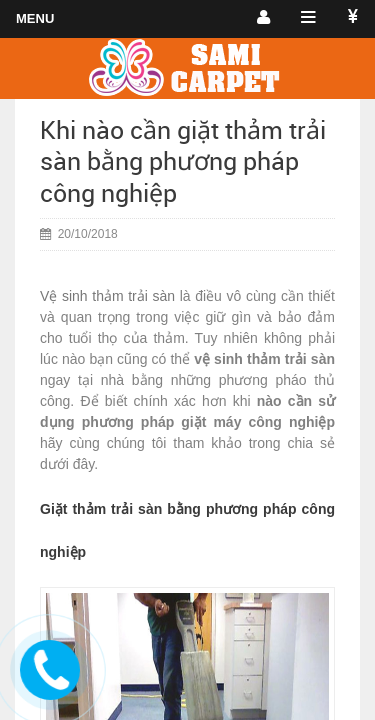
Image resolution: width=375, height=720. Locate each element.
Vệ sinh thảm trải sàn (107, 296)
